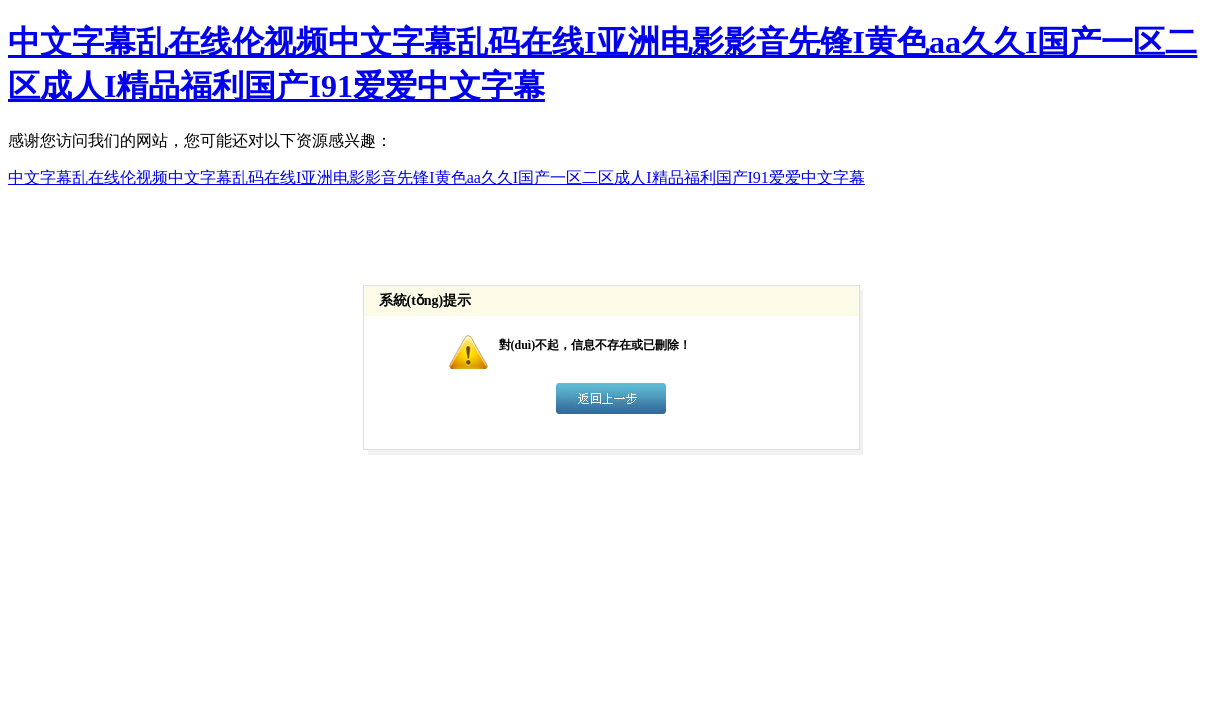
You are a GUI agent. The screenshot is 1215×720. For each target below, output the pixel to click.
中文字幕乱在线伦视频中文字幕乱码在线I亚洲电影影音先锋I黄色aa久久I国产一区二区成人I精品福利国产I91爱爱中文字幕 (436, 177)
